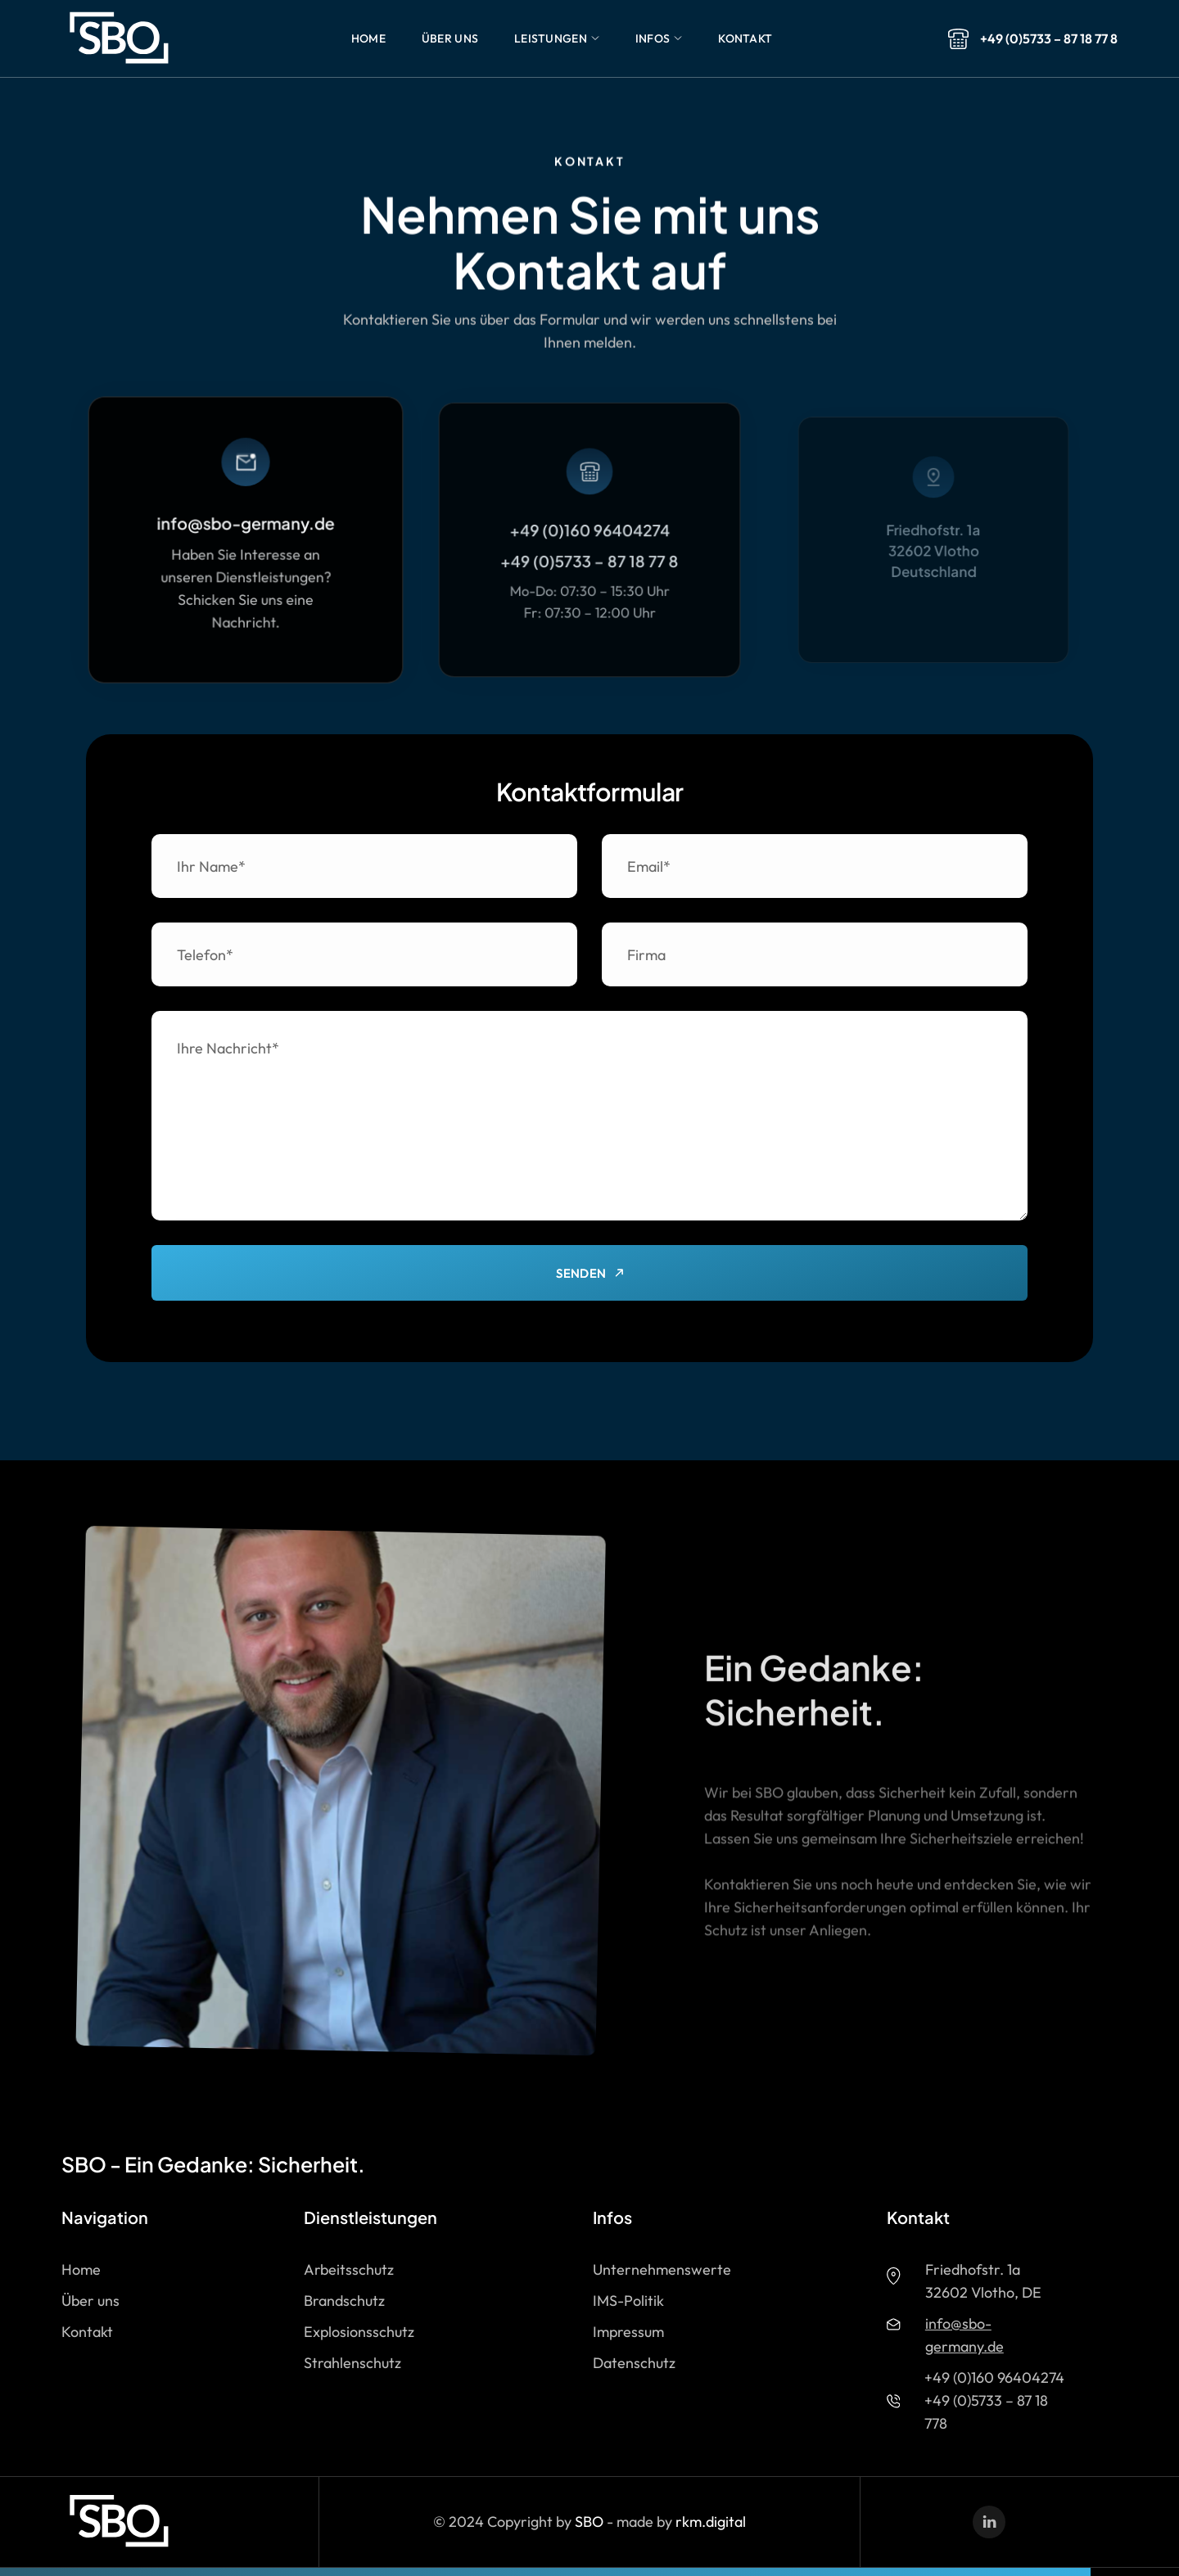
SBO (589, 2521)
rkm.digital (710, 2521)
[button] (368, 38)
